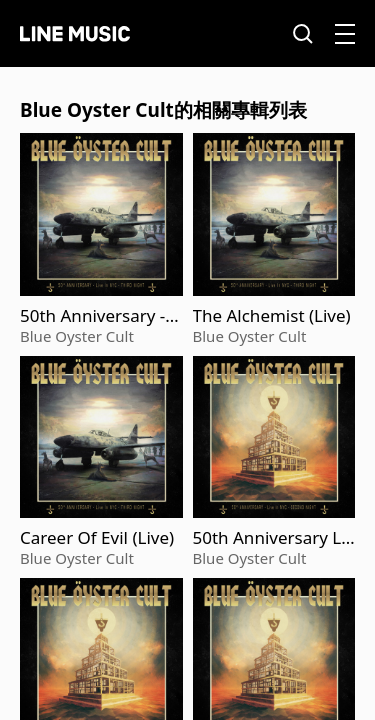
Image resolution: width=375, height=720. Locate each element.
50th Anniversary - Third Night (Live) (99, 316)
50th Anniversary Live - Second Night (274, 538)
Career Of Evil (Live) (97, 538)
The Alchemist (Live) (272, 316)
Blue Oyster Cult (77, 336)
